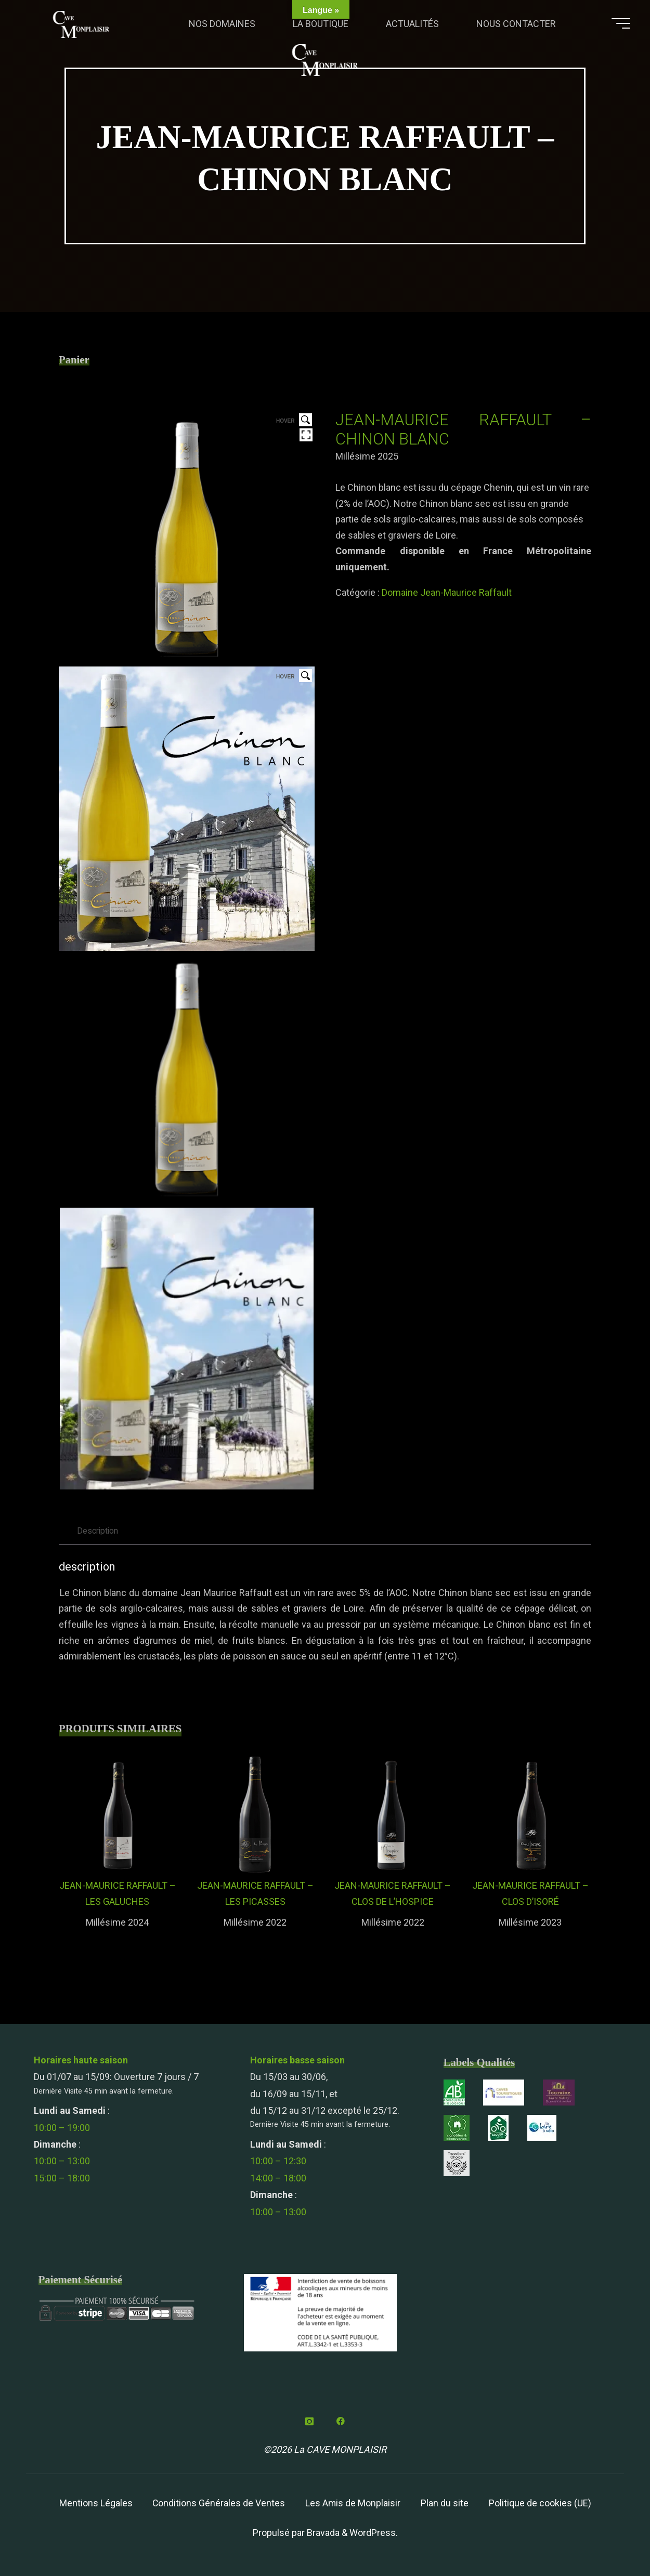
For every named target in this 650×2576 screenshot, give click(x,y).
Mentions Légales (95, 2502)
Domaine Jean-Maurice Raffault (447, 592)
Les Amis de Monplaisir (353, 2502)
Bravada (322, 2532)
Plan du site (445, 2502)
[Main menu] (617, 25)
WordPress (372, 2532)
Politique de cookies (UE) (540, 2502)
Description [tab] (98, 1531)
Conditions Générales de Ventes (218, 2502)
